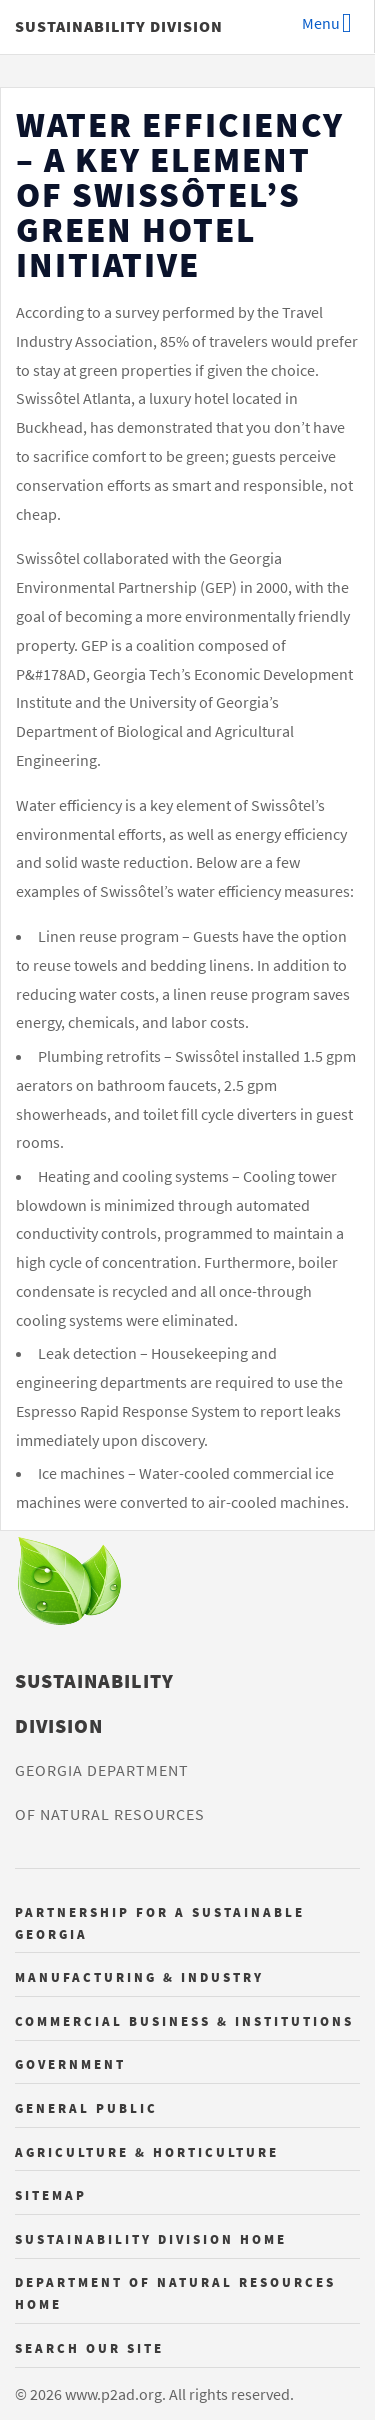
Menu (321, 23)
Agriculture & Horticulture (147, 2152)
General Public (86, 2108)
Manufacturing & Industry (139, 1977)
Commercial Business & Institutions (184, 2021)
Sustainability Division (119, 26)
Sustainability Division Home (151, 2239)
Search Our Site (89, 2348)
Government (70, 2064)
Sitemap (51, 2195)
